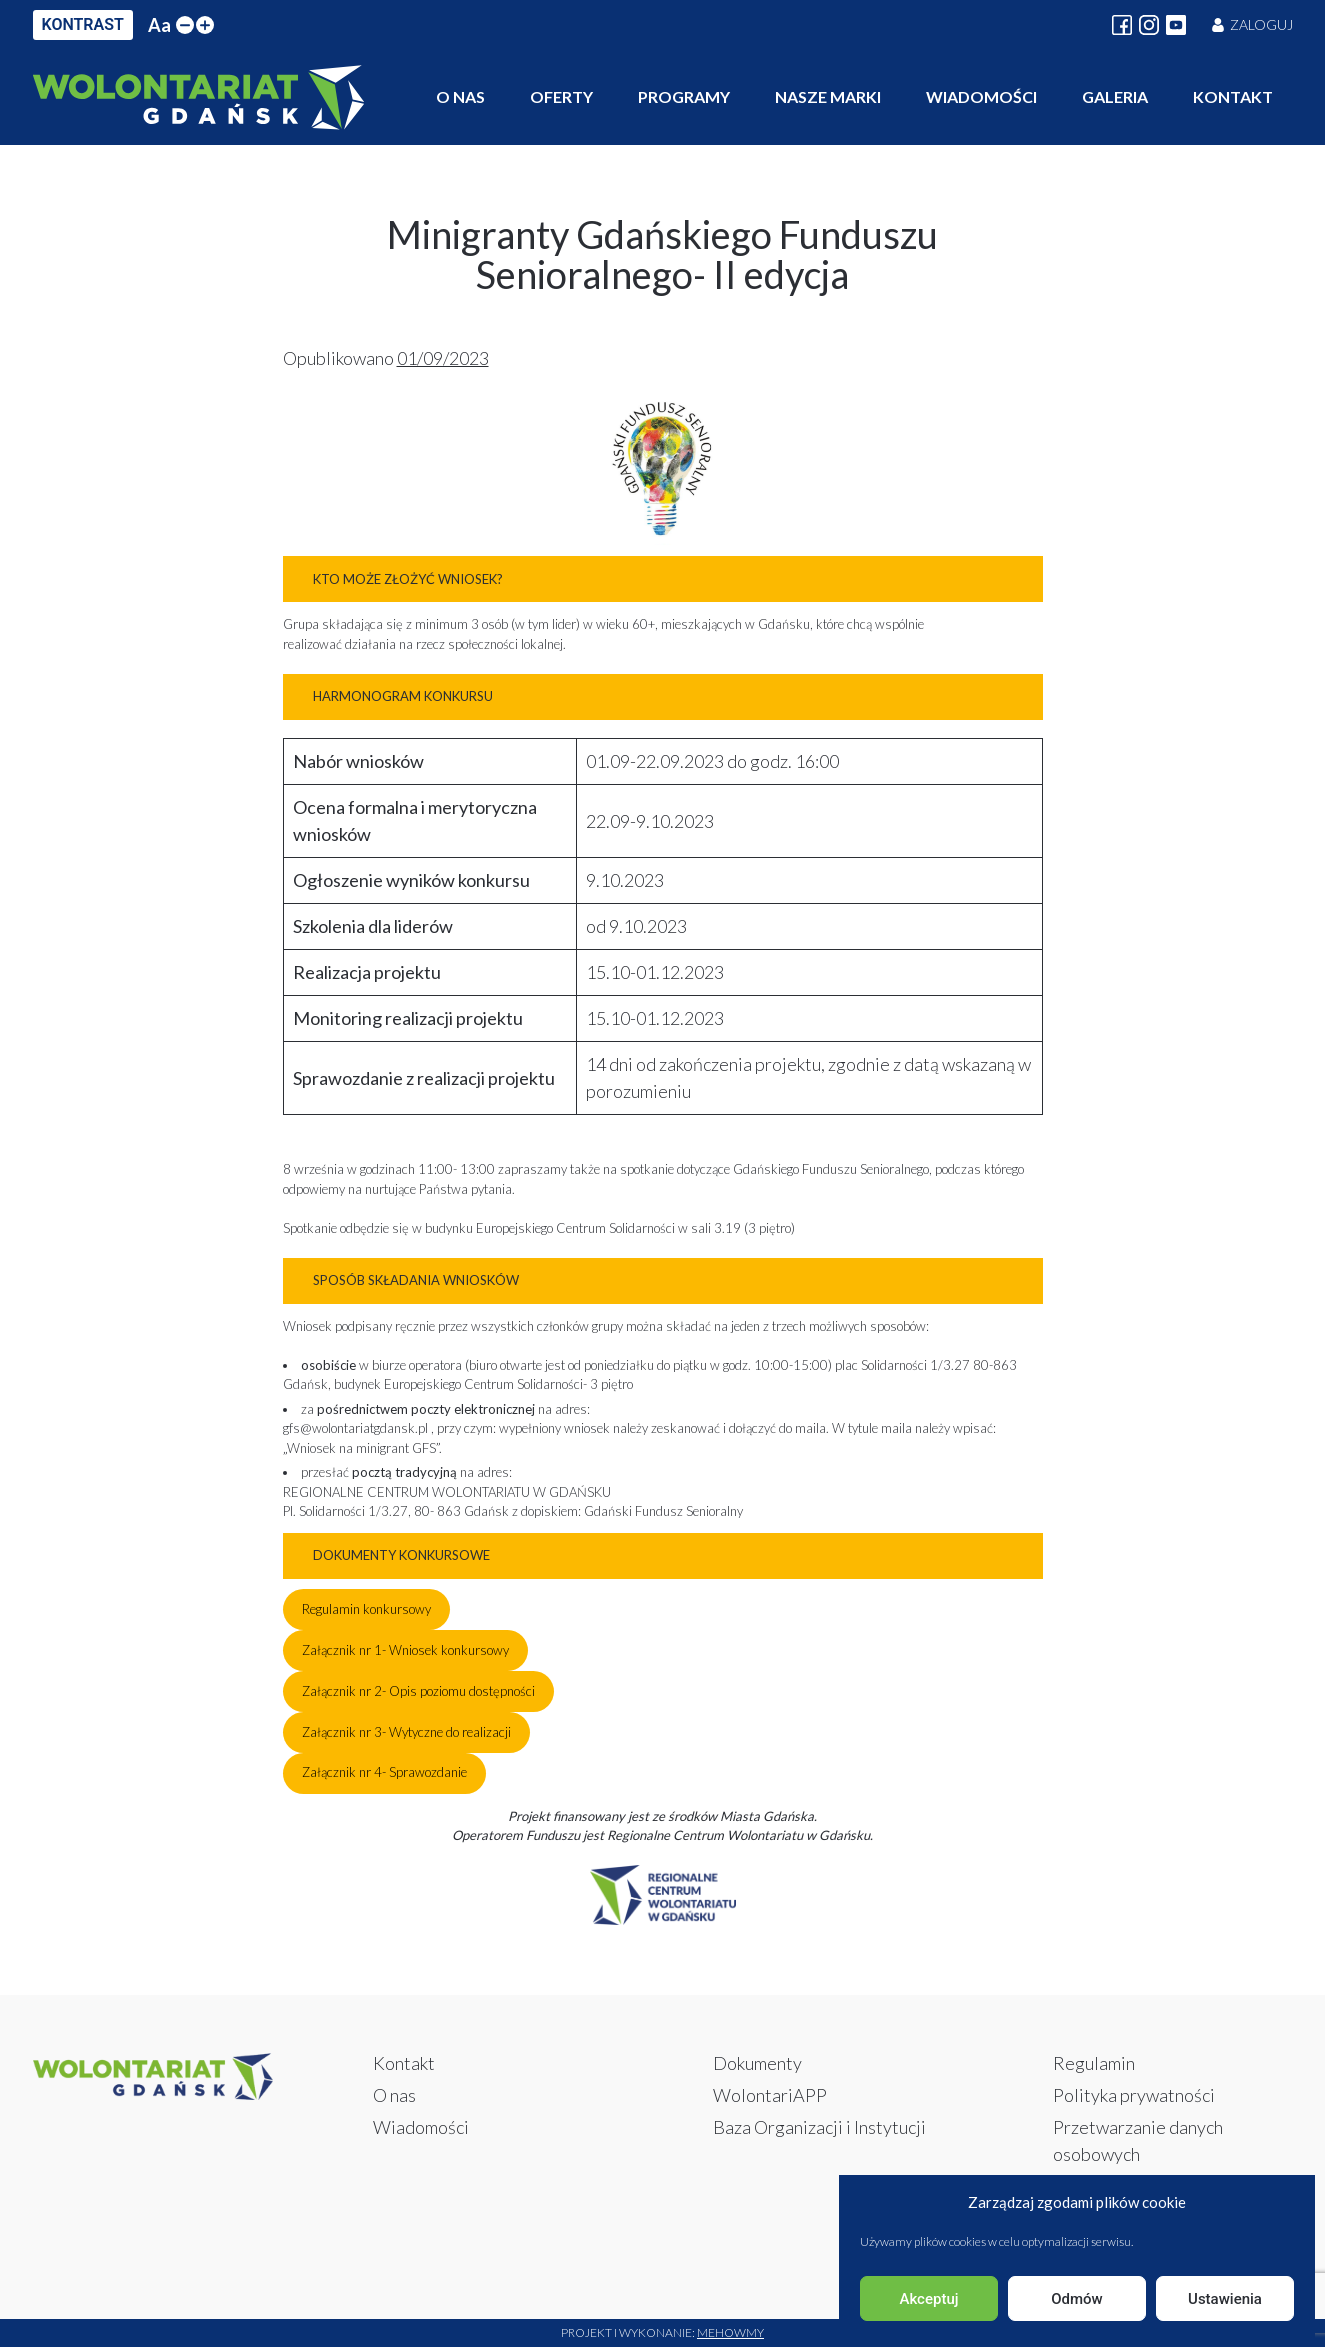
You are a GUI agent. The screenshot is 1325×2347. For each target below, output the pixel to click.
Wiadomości (981, 96)
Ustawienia (1225, 2299)
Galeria (1115, 96)
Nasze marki (828, 96)
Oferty (561, 96)
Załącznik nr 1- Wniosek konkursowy (405, 1650)
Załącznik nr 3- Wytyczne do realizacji (406, 1732)
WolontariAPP (770, 2095)
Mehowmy (730, 2332)
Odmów (1077, 2299)
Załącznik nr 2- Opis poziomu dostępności (418, 1691)
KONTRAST (83, 24)
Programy (684, 96)
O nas (460, 96)
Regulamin (1094, 2063)
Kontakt (1233, 96)
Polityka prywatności (1134, 2095)
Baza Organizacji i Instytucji (819, 2127)
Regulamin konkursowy (366, 1609)
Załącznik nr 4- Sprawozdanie (384, 1772)
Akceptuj (928, 2299)
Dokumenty (757, 2063)
